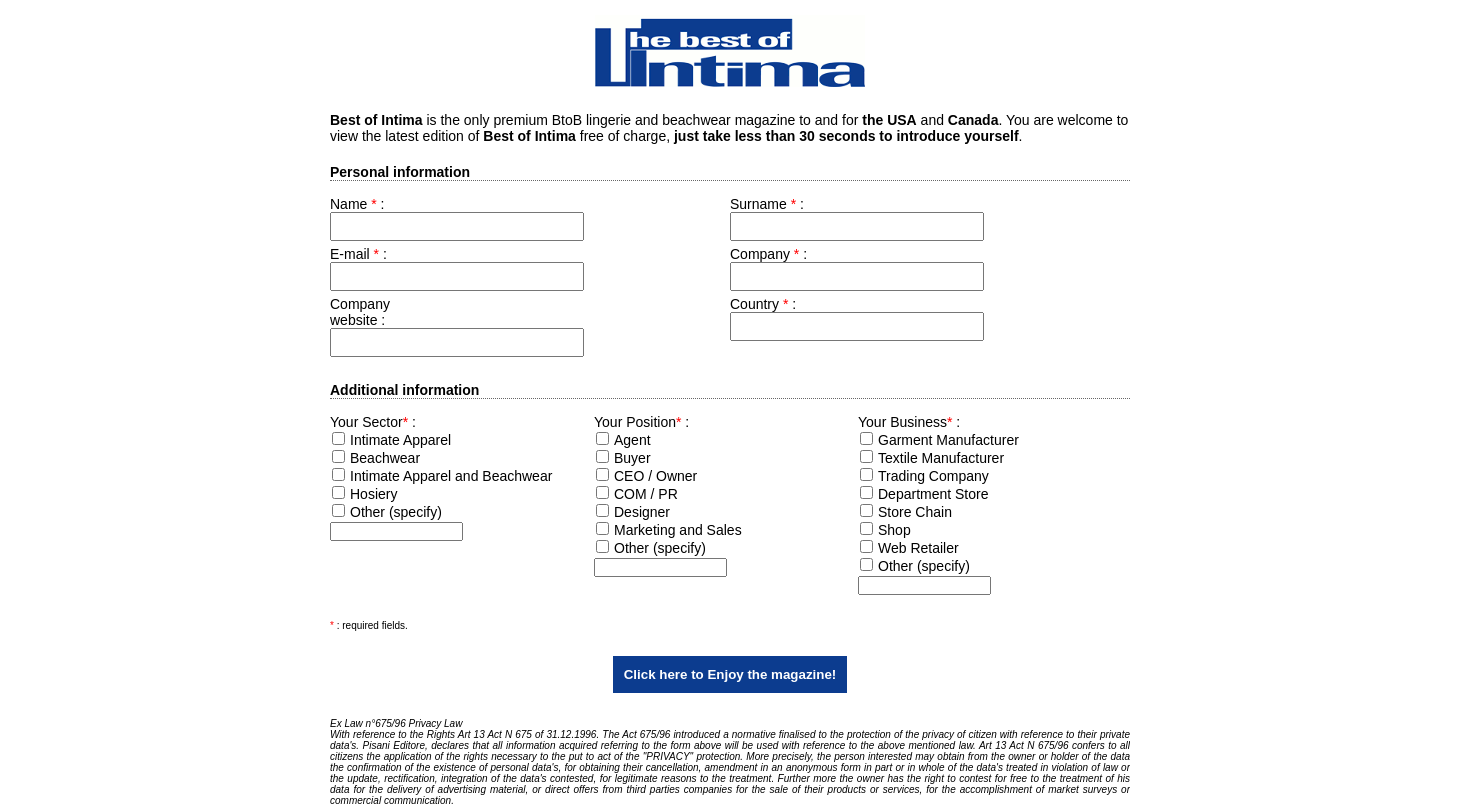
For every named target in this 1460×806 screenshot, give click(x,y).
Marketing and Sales (678, 530)
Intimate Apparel (400, 440)
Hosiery (373, 494)
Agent (632, 440)
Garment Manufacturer (948, 440)
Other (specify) (396, 512)
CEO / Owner (655, 476)
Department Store (933, 494)
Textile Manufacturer (941, 458)
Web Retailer (918, 548)
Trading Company (933, 476)
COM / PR (646, 494)
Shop (894, 530)
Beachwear (385, 458)
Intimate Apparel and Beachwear (451, 476)
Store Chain (915, 512)
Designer (642, 512)
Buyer (632, 458)
